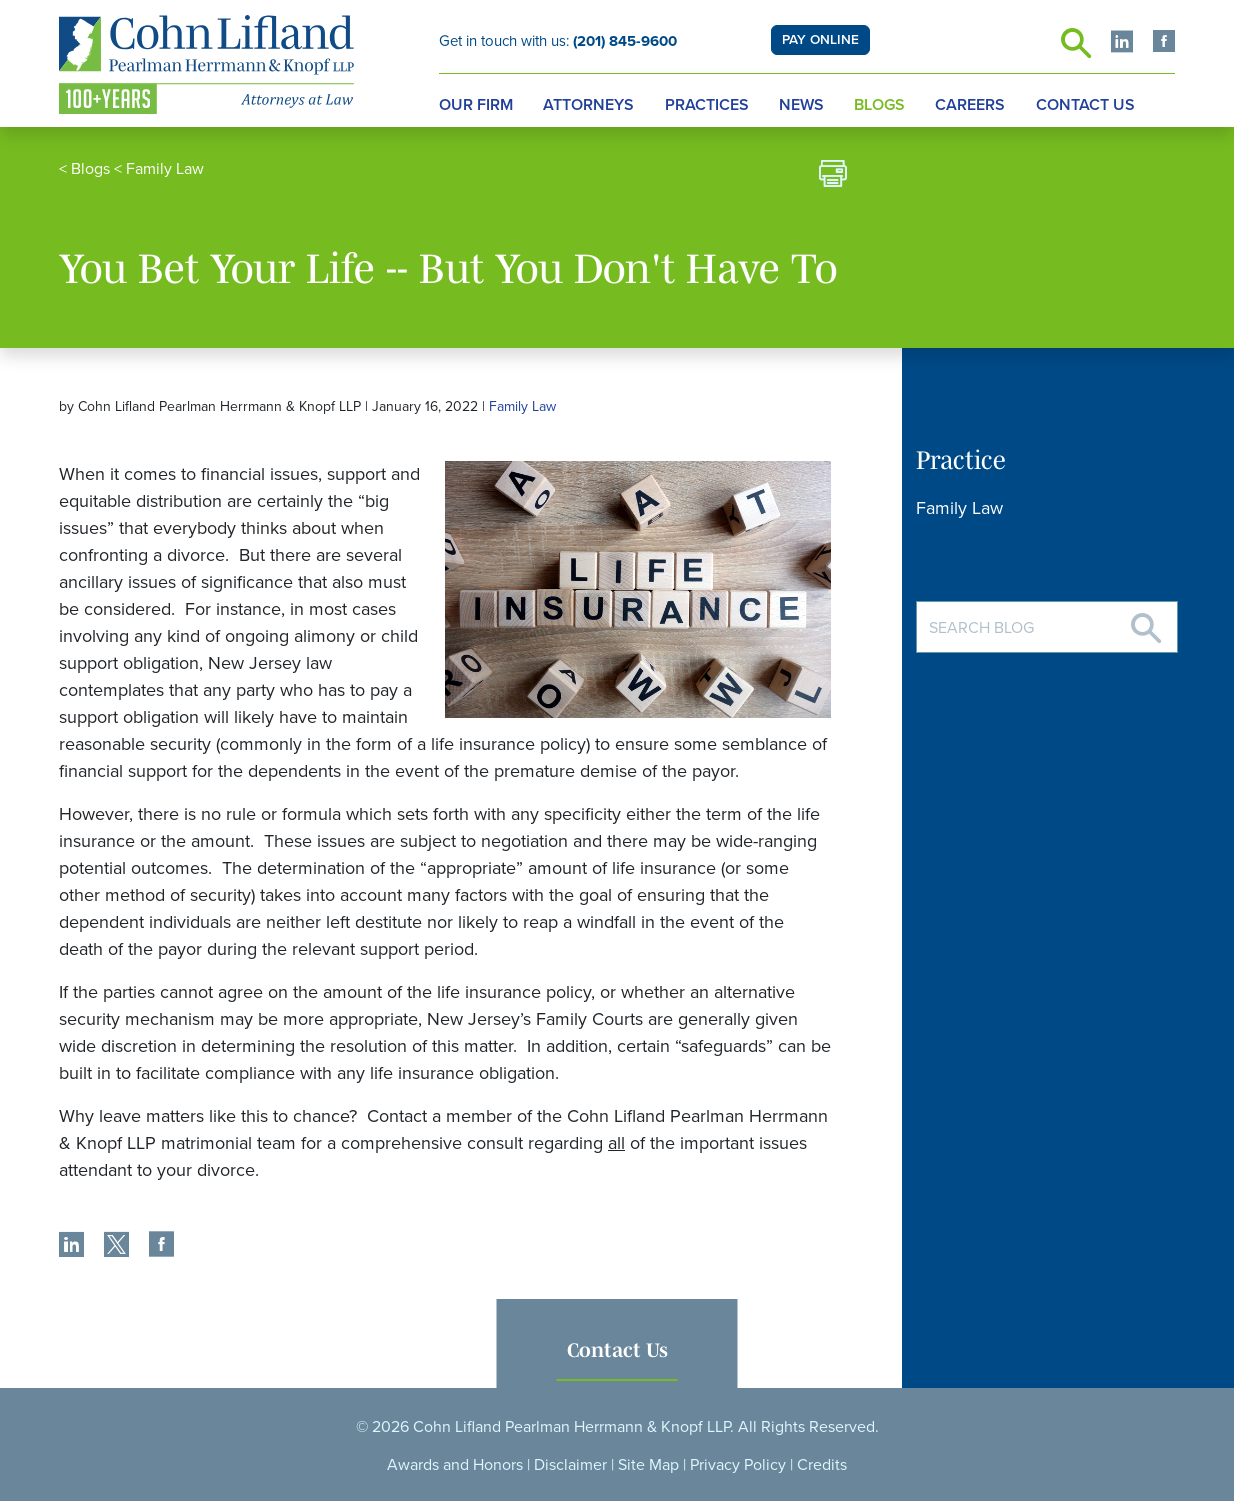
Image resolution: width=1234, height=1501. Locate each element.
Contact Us (1085, 105)
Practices (707, 105)
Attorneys (588, 105)
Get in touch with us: (558, 41)
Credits (822, 1465)
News (801, 105)
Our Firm (476, 105)
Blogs (879, 105)
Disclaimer (570, 1465)
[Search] (1146, 620)
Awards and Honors (455, 1465)
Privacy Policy (738, 1465)
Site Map (648, 1465)
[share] (71, 1247)
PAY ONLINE (820, 40)
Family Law (165, 169)
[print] (833, 176)
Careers (970, 105)
